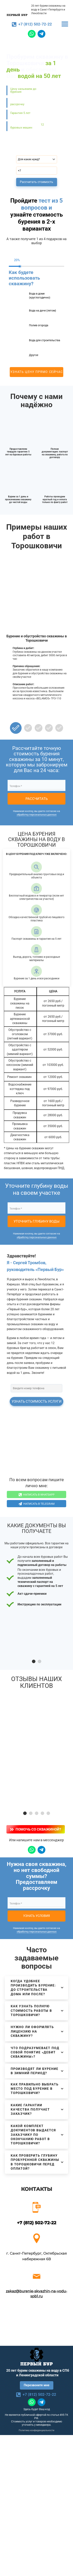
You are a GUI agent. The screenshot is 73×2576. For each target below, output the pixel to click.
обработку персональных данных (36, 814)
